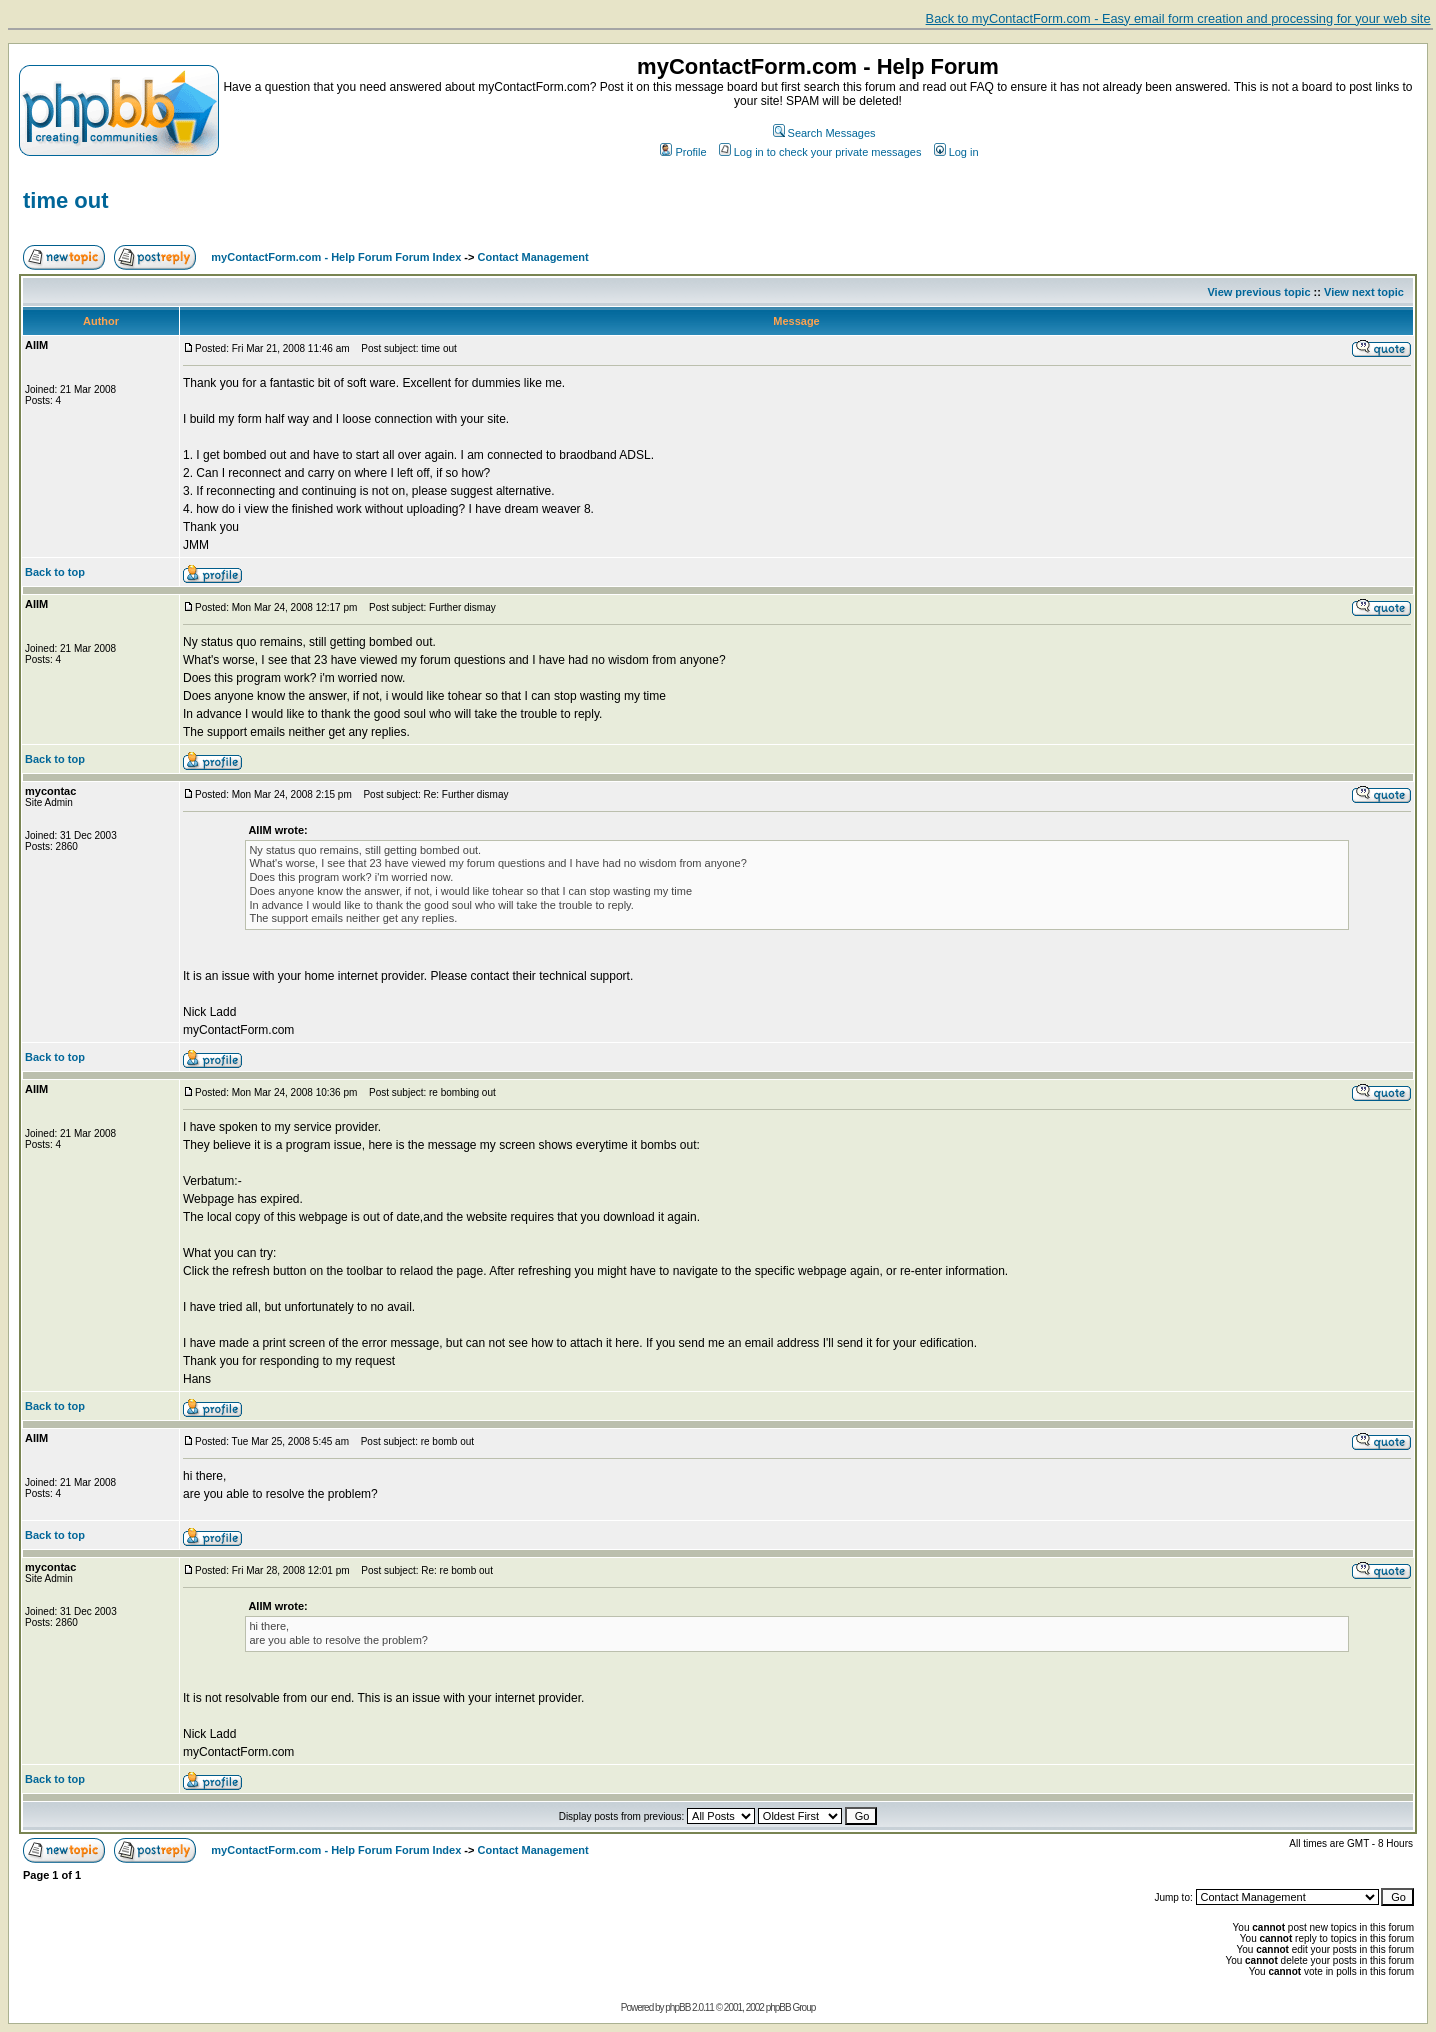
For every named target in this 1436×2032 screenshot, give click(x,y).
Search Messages (824, 133)
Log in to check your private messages (820, 152)
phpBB (677, 2007)
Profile (683, 152)
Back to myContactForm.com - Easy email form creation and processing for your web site (1178, 18)
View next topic (1364, 292)
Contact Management (533, 257)
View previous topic (1258, 292)
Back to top (55, 572)
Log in (956, 152)
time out (66, 200)
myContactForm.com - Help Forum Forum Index (336, 257)
